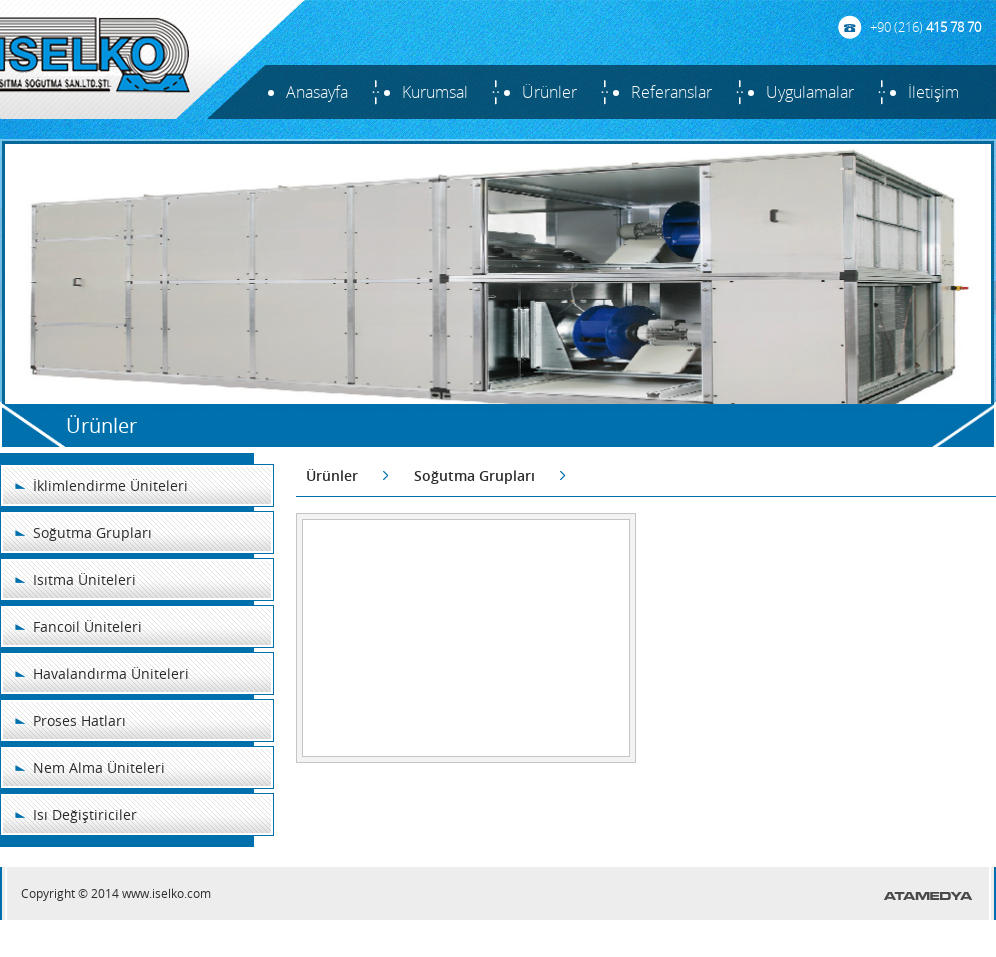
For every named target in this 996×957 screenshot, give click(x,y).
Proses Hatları (79, 720)
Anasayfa (317, 92)
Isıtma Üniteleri (84, 579)
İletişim (933, 92)
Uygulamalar (810, 92)
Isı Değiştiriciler (85, 814)
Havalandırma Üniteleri (111, 673)
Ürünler (549, 92)
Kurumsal (435, 92)
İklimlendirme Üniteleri (110, 485)
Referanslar (671, 92)
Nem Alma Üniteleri (99, 767)
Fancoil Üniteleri (87, 626)
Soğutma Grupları (92, 532)
